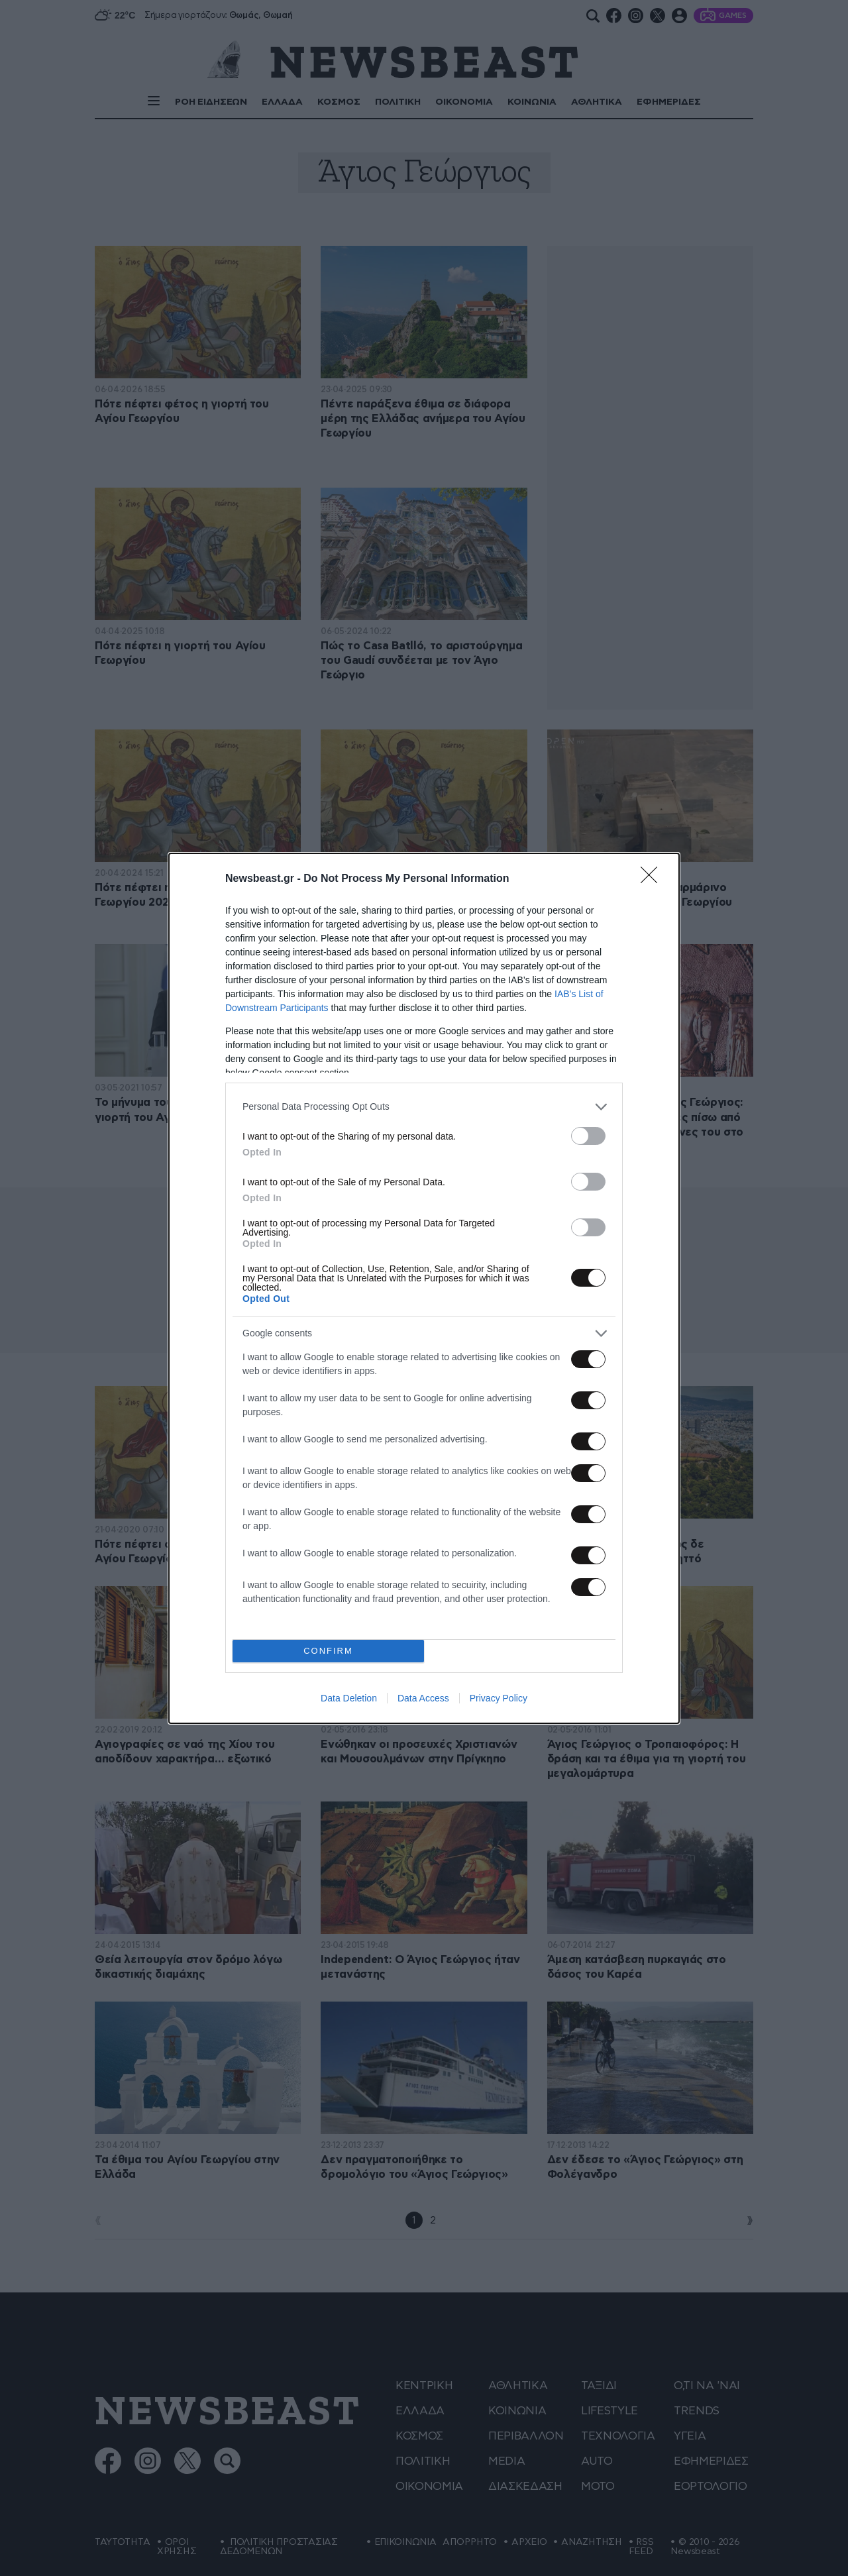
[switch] (588, 1136)
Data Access (423, 1698)
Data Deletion (349, 1698)
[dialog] (424, 1288)
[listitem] (424, 1107)
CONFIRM (328, 1651)
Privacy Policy (498, 1698)
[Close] (653, 879)
